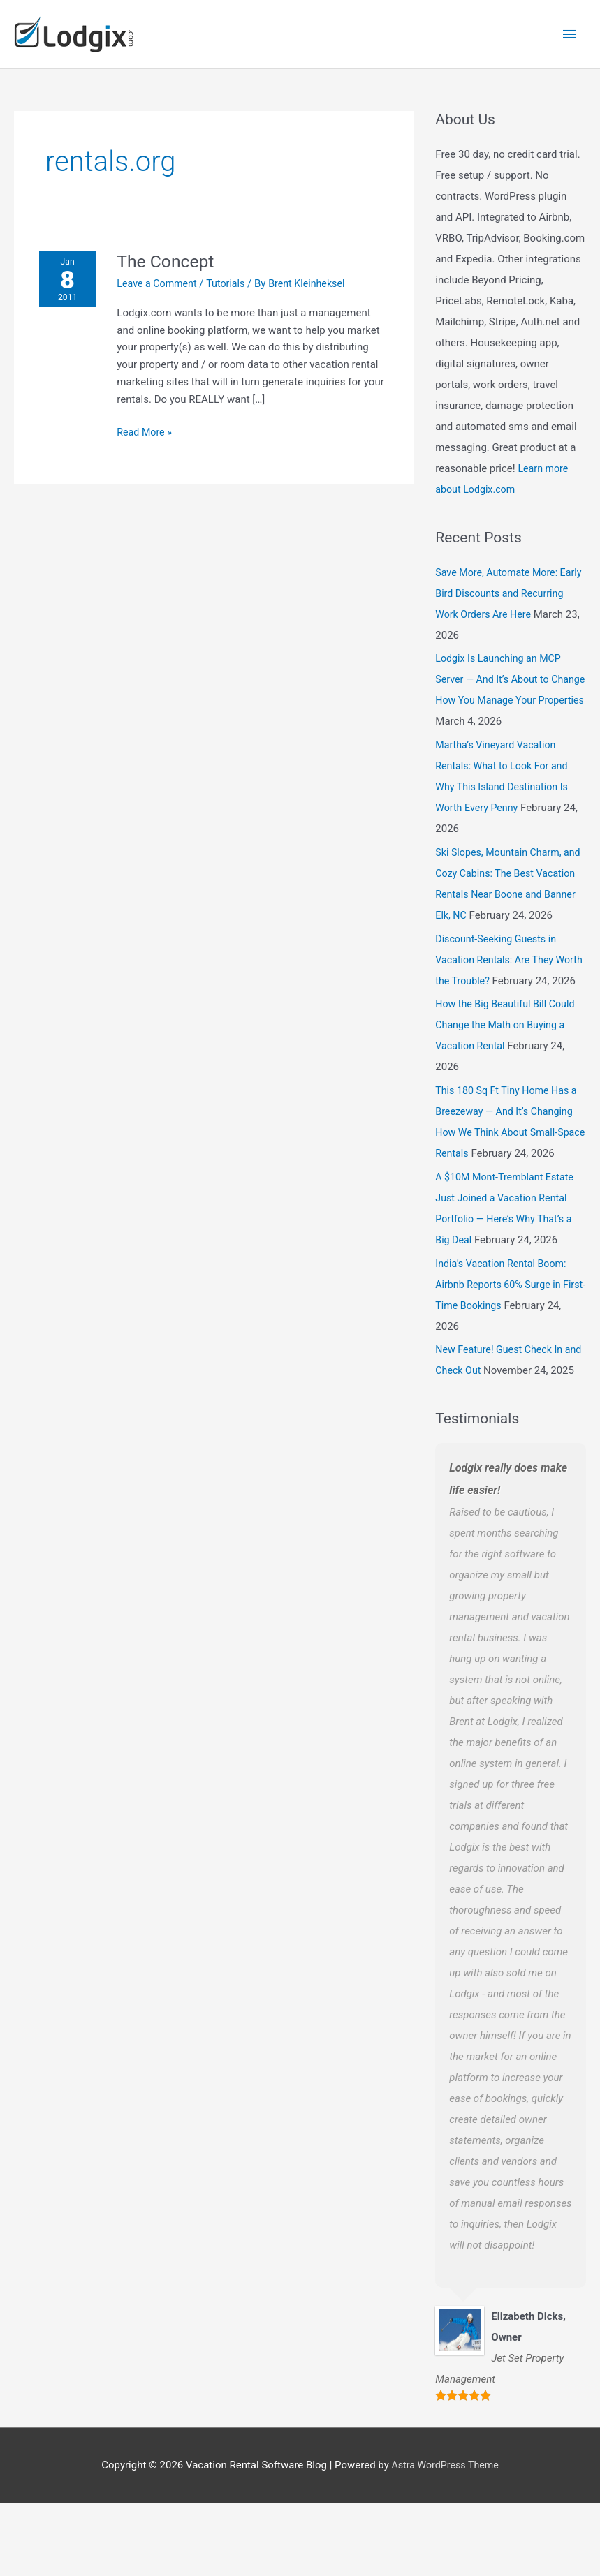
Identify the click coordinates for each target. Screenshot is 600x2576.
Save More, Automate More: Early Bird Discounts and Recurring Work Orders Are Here (509, 582)
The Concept (171, 249)
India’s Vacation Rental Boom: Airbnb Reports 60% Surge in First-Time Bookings (504, 1336)
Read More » (149, 420)
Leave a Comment (162, 272)
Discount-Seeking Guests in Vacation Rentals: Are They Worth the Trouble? (498, 969)
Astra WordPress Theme (445, 2537)
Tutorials (234, 272)
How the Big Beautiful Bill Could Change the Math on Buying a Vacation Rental (508, 1055)
